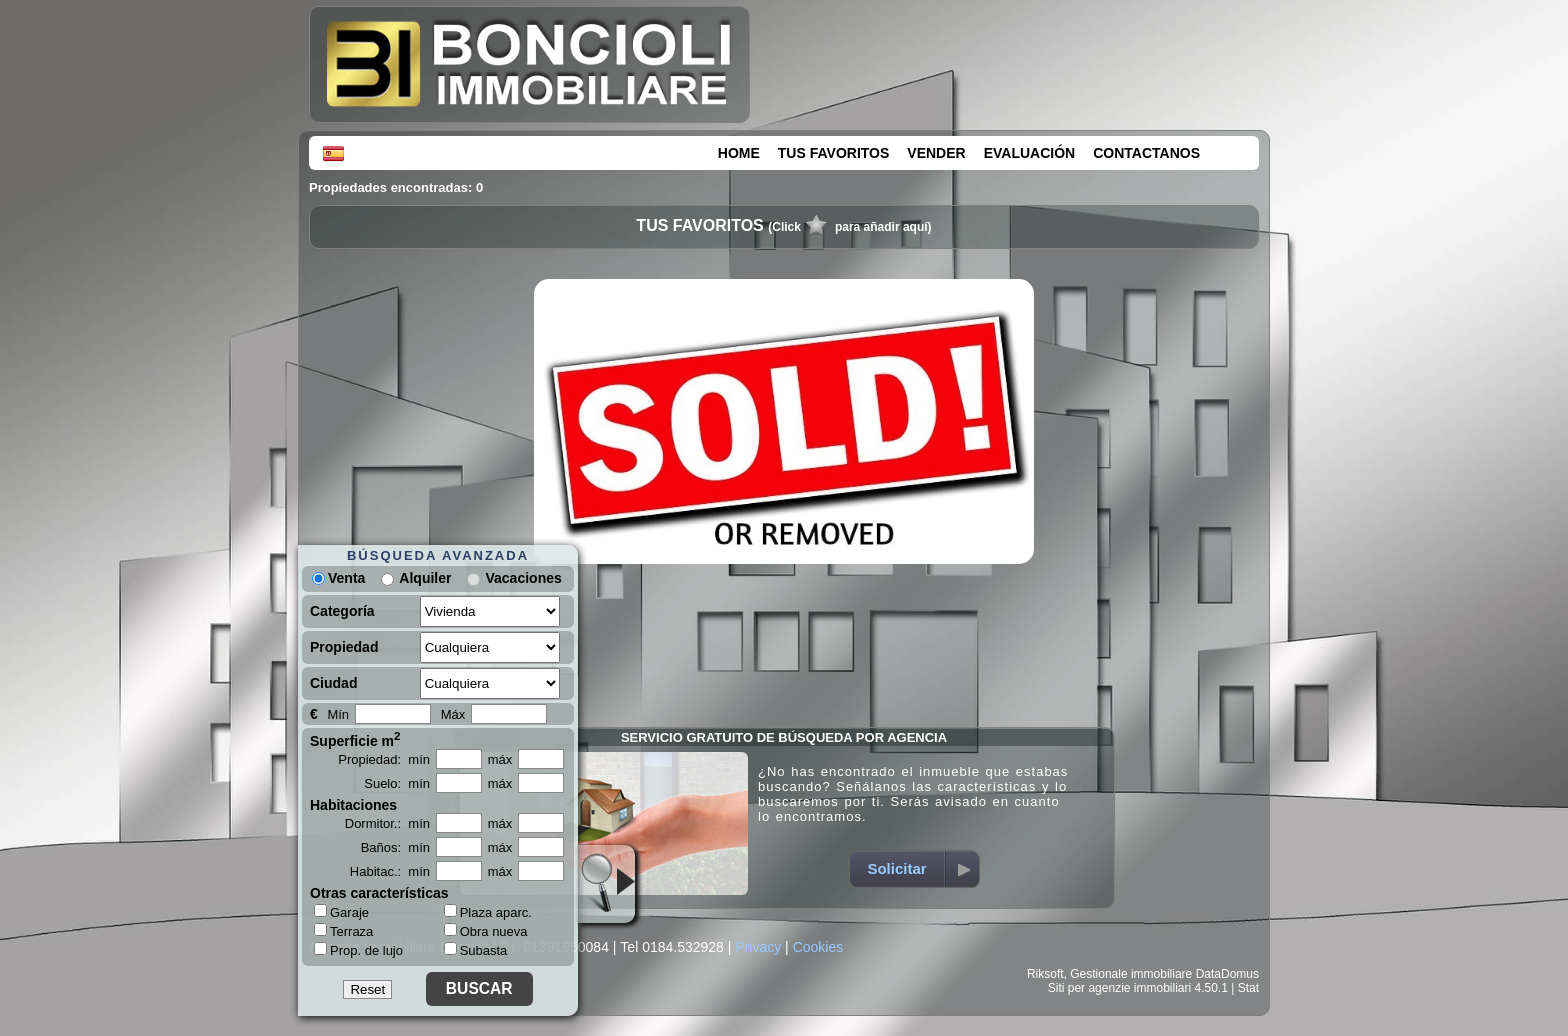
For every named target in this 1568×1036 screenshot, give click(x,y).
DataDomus (1227, 974)
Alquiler (425, 578)
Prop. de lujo (358, 950)
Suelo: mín (397, 783)
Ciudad (333, 683)
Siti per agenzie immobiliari (1119, 988)
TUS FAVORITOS (834, 153)
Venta (338, 578)
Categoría (342, 611)
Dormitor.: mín (387, 823)
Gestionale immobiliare (1131, 974)
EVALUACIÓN (1030, 153)
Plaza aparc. (488, 912)
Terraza (343, 931)
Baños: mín (395, 847)
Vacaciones (523, 578)
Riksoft (1045, 974)
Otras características (379, 893)
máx (500, 759)
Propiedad (344, 647)
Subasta (476, 950)
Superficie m (355, 739)
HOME (739, 153)
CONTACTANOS (1146, 153)
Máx (453, 714)
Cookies (818, 947)
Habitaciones (353, 805)
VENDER (936, 153)
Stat (1248, 988)
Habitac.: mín (390, 871)
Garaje (341, 912)
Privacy (758, 947)
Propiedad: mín (384, 759)
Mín (338, 714)
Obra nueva (486, 931)
